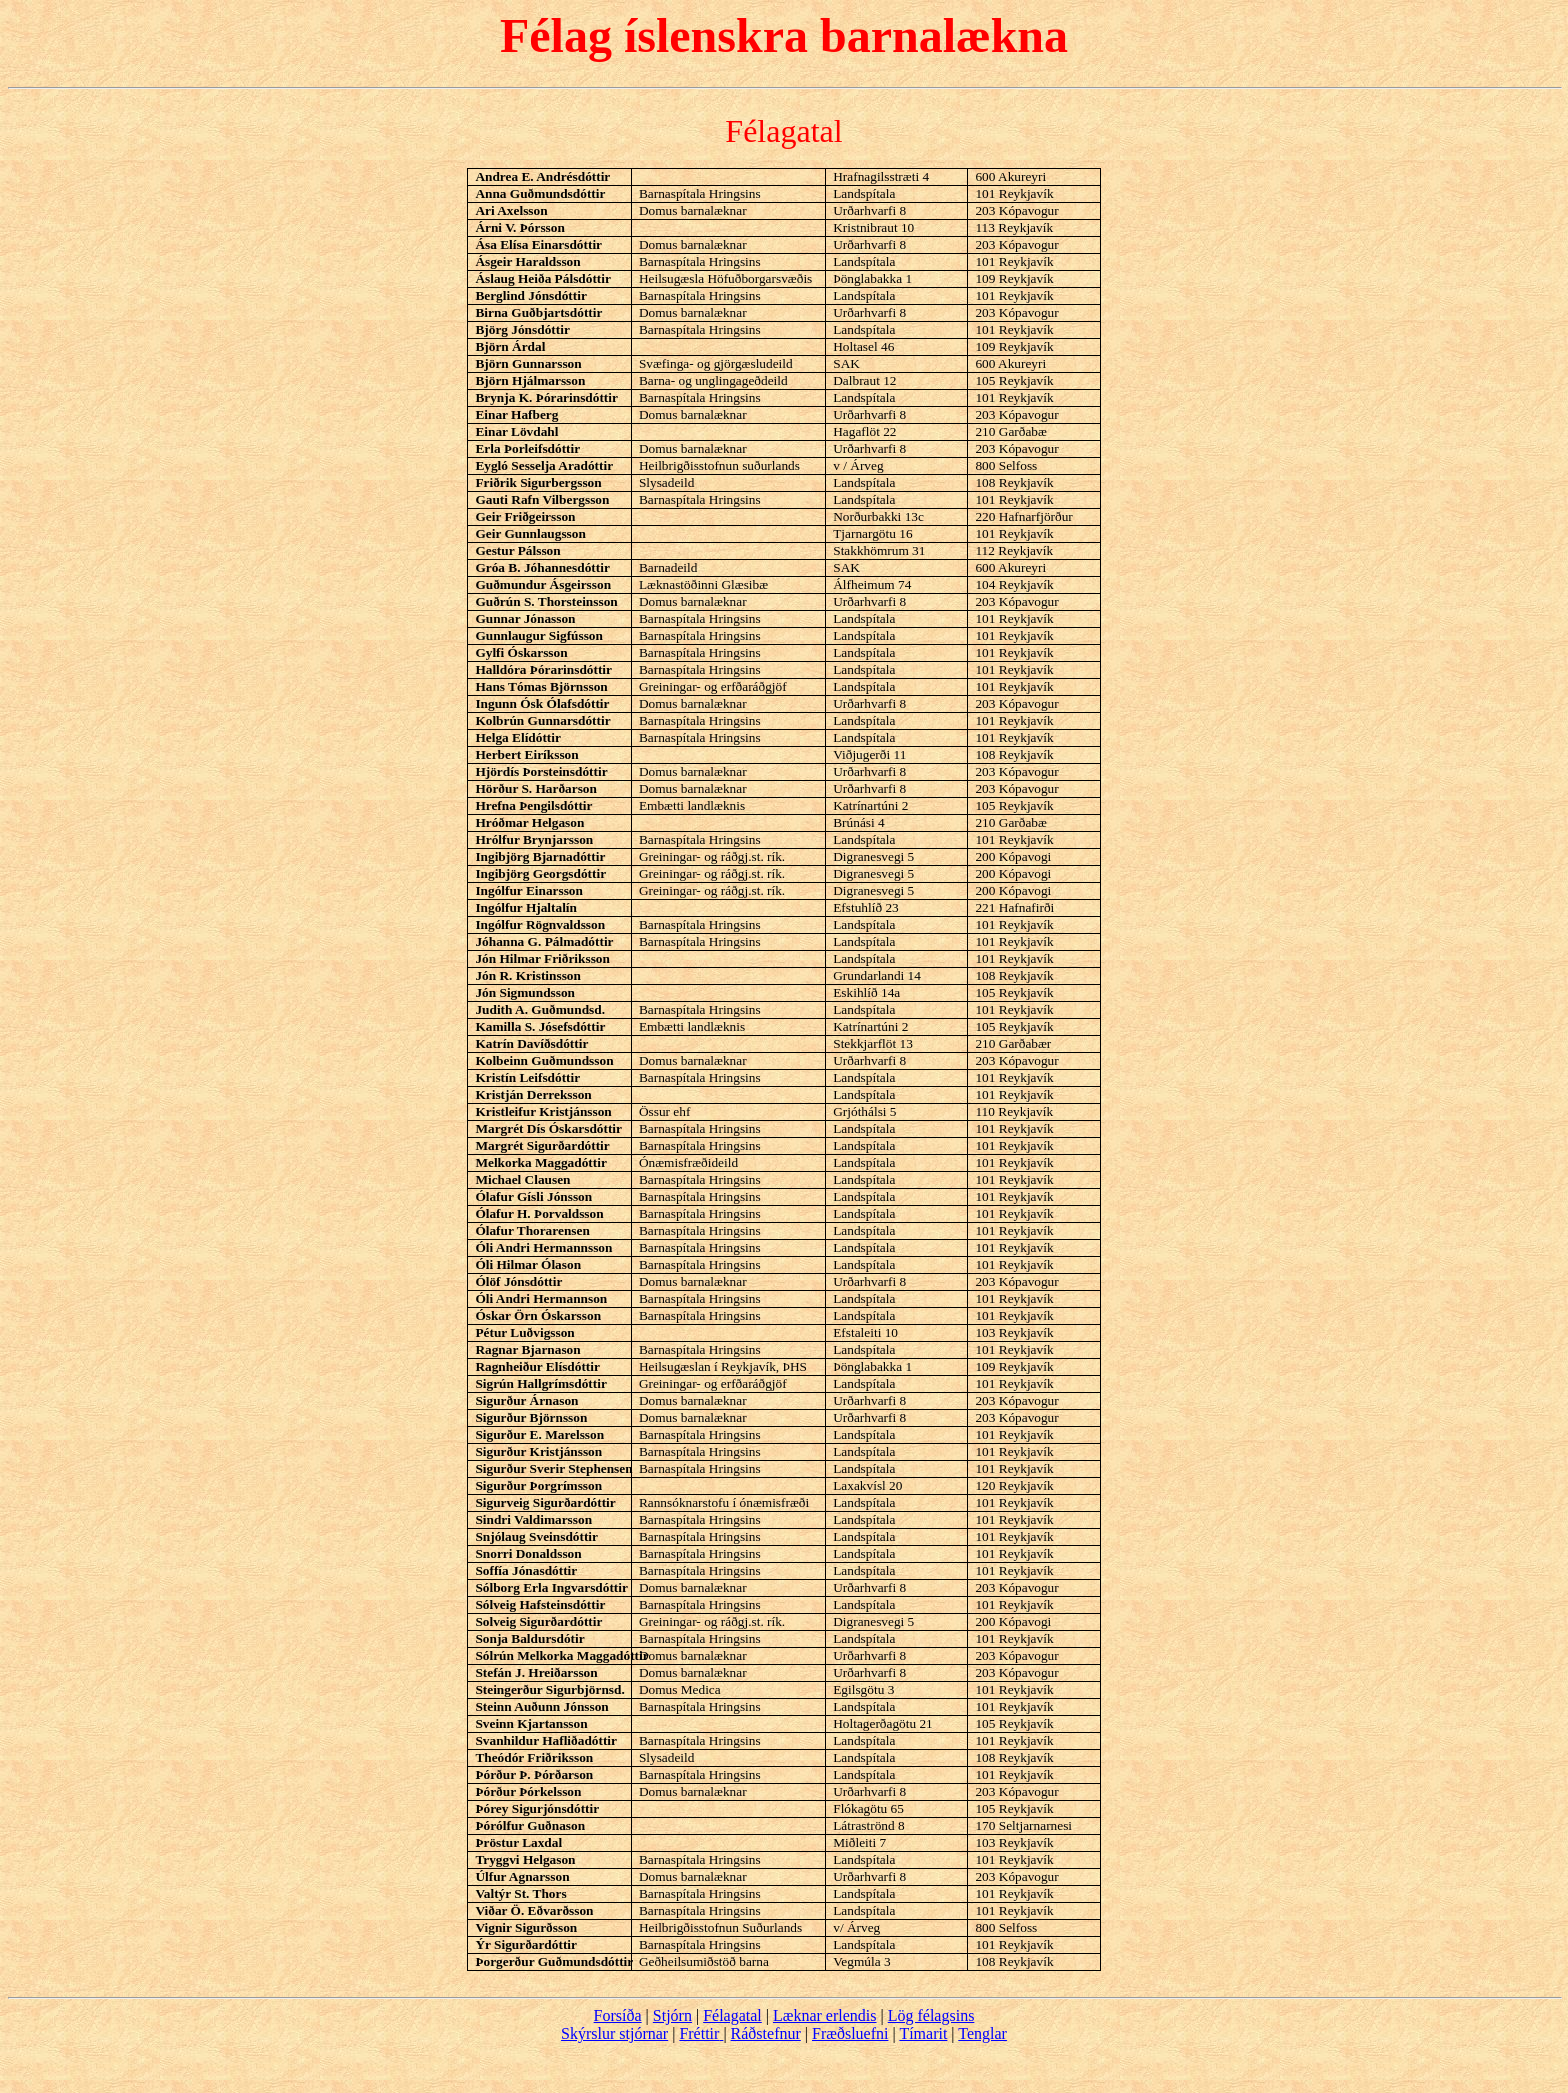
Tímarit (923, 2033)
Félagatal (732, 2015)
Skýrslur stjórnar (614, 2033)
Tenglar (982, 2033)
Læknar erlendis (825, 2015)
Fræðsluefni (850, 2033)
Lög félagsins (931, 2015)
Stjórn (672, 2015)
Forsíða (618, 2015)
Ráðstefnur (766, 2033)
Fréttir (699, 2033)
